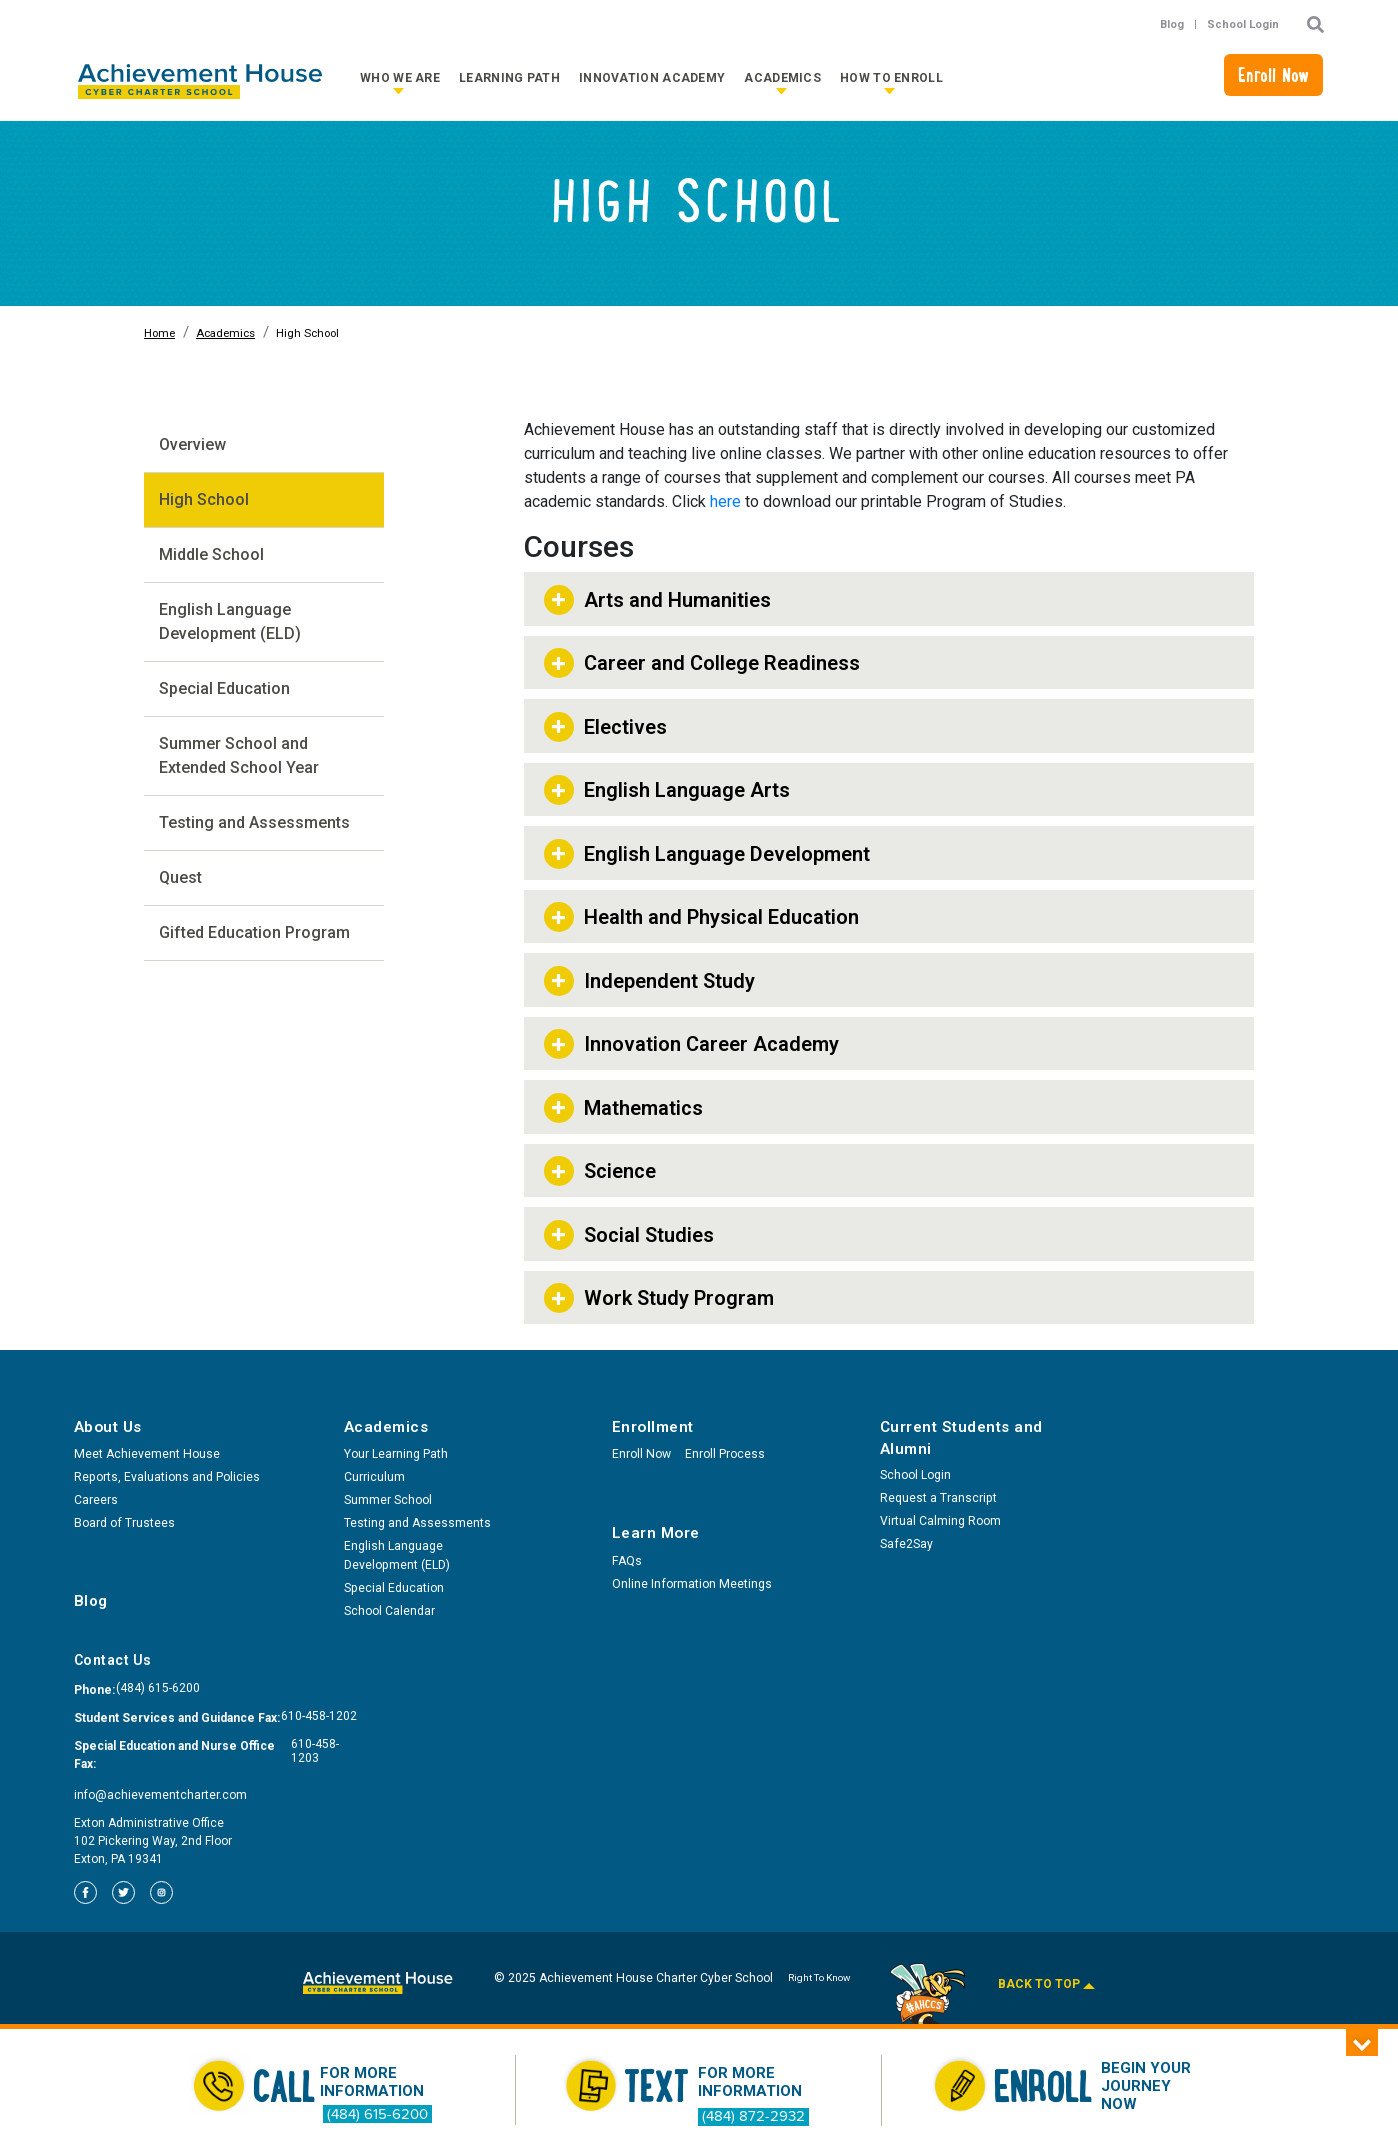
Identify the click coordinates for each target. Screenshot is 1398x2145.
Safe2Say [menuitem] (906, 1544)
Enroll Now (1273, 78)
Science (620, 1171)
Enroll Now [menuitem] (641, 1454)
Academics (782, 78)
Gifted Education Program (254, 932)
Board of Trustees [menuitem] (124, 1523)
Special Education (224, 688)
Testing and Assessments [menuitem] (417, 1523)
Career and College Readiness (722, 663)
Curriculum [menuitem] (374, 1477)
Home (159, 333)
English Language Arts (687, 790)
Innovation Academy (652, 78)
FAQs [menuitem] (627, 1561)
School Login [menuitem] (915, 1475)
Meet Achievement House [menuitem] (147, 1454)
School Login (1243, 24)
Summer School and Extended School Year (239, 755)
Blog (1172, 24)
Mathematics (643, 1108)
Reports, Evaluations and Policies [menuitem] (167, 1477)
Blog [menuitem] (91, 1601)
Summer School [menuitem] (388, 1500)
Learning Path (509, 78)
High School (204, 499)
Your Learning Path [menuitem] (396, 1454)
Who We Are (400, 78)
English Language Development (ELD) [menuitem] (397, 1555)
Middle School (211, 554)
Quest (180, 877)
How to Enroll (891, 78)
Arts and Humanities (677, 600)
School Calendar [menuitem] (389, 1611)
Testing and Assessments (254, 822)
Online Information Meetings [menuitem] (692, 1584)
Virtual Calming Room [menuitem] (940, 1521)
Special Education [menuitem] (394, 1588)
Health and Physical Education (721, 917)
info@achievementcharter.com (160, 1795)
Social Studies (649, 1235)
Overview (192, 444)
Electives (625, 727)
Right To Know (819, 1977)
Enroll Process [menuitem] (725, 1454)
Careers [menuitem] (96, 1500)
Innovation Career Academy (711, 1044)
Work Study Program (679, 1298)
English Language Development (727, 854)
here (725, 501)
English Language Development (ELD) (230, 621)
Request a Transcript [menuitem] (938, 1498)
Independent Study (669, 981)
